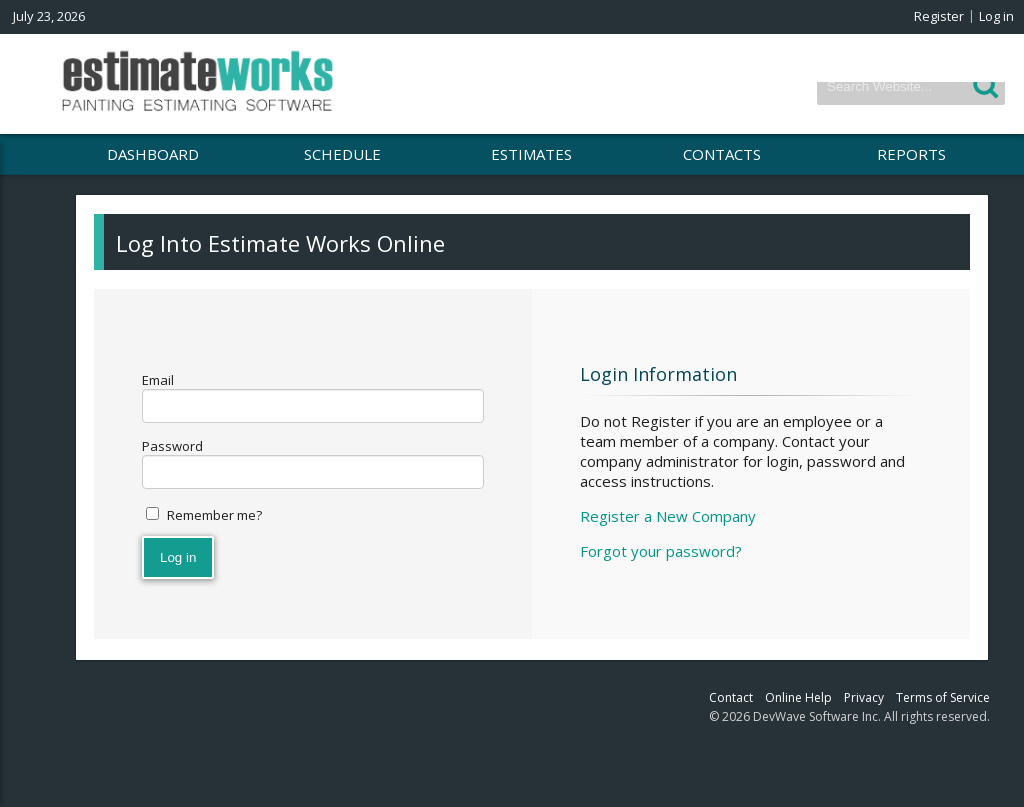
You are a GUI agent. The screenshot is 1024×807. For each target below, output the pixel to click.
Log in (996, 16)
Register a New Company (668, 516)
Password (172, 446)
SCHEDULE (342, 154)
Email (158, 380)
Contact (731, 697)
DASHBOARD (153, 154)
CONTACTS (722, 154)
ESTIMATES (531, 154)
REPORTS (911, 154)
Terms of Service (943, 697)
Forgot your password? (661, 551)
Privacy (864, 697)
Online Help (798, 697)
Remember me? (214, 515)
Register (939, 16)
